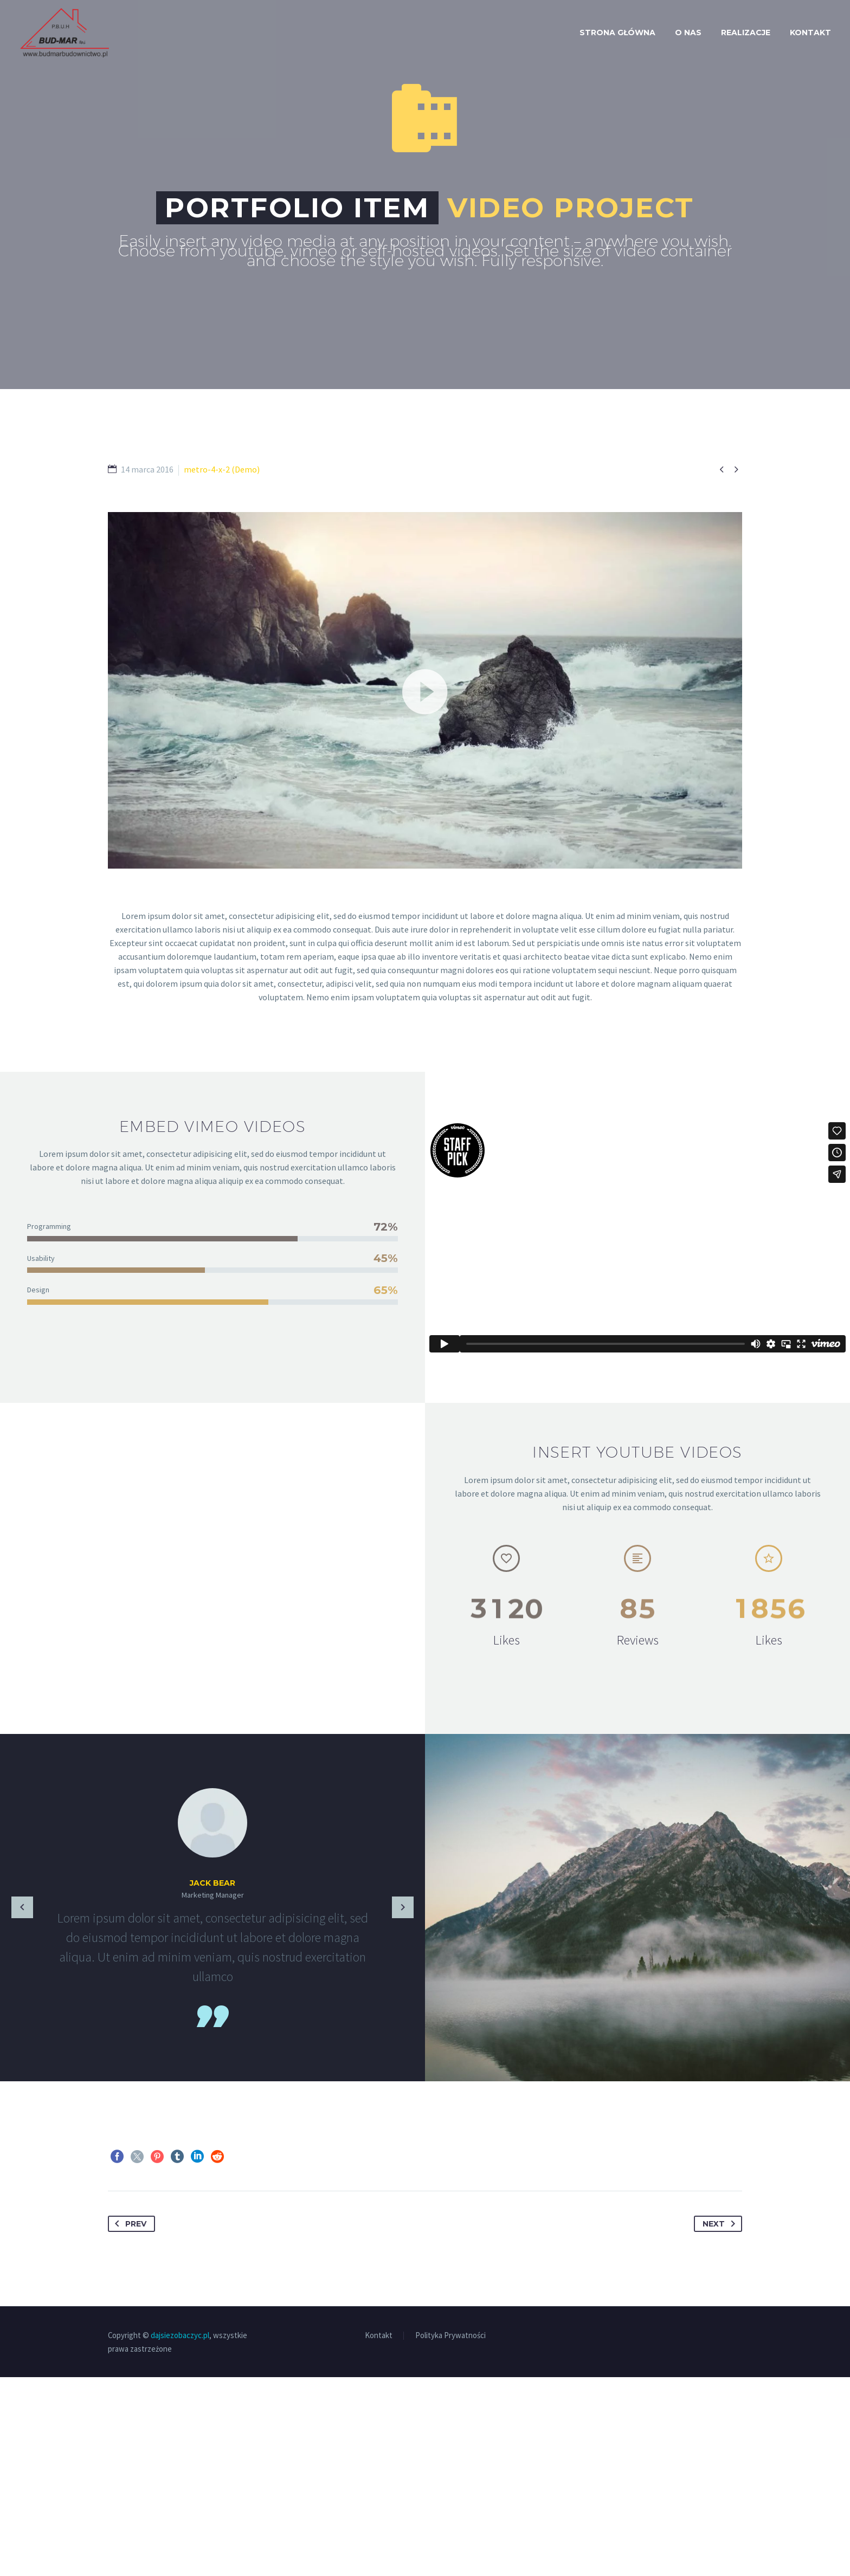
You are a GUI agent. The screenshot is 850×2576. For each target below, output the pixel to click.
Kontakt (810, 32)
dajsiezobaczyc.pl (180, 2534)
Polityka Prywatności (450, 2534)
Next (721, 2423)
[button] (425, 690)
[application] (425, 690)
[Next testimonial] (403, 1907)
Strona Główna (617, 32)
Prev (128, 2423)
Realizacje (745, 32)
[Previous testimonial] (22, 1907)
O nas (688, 32)
